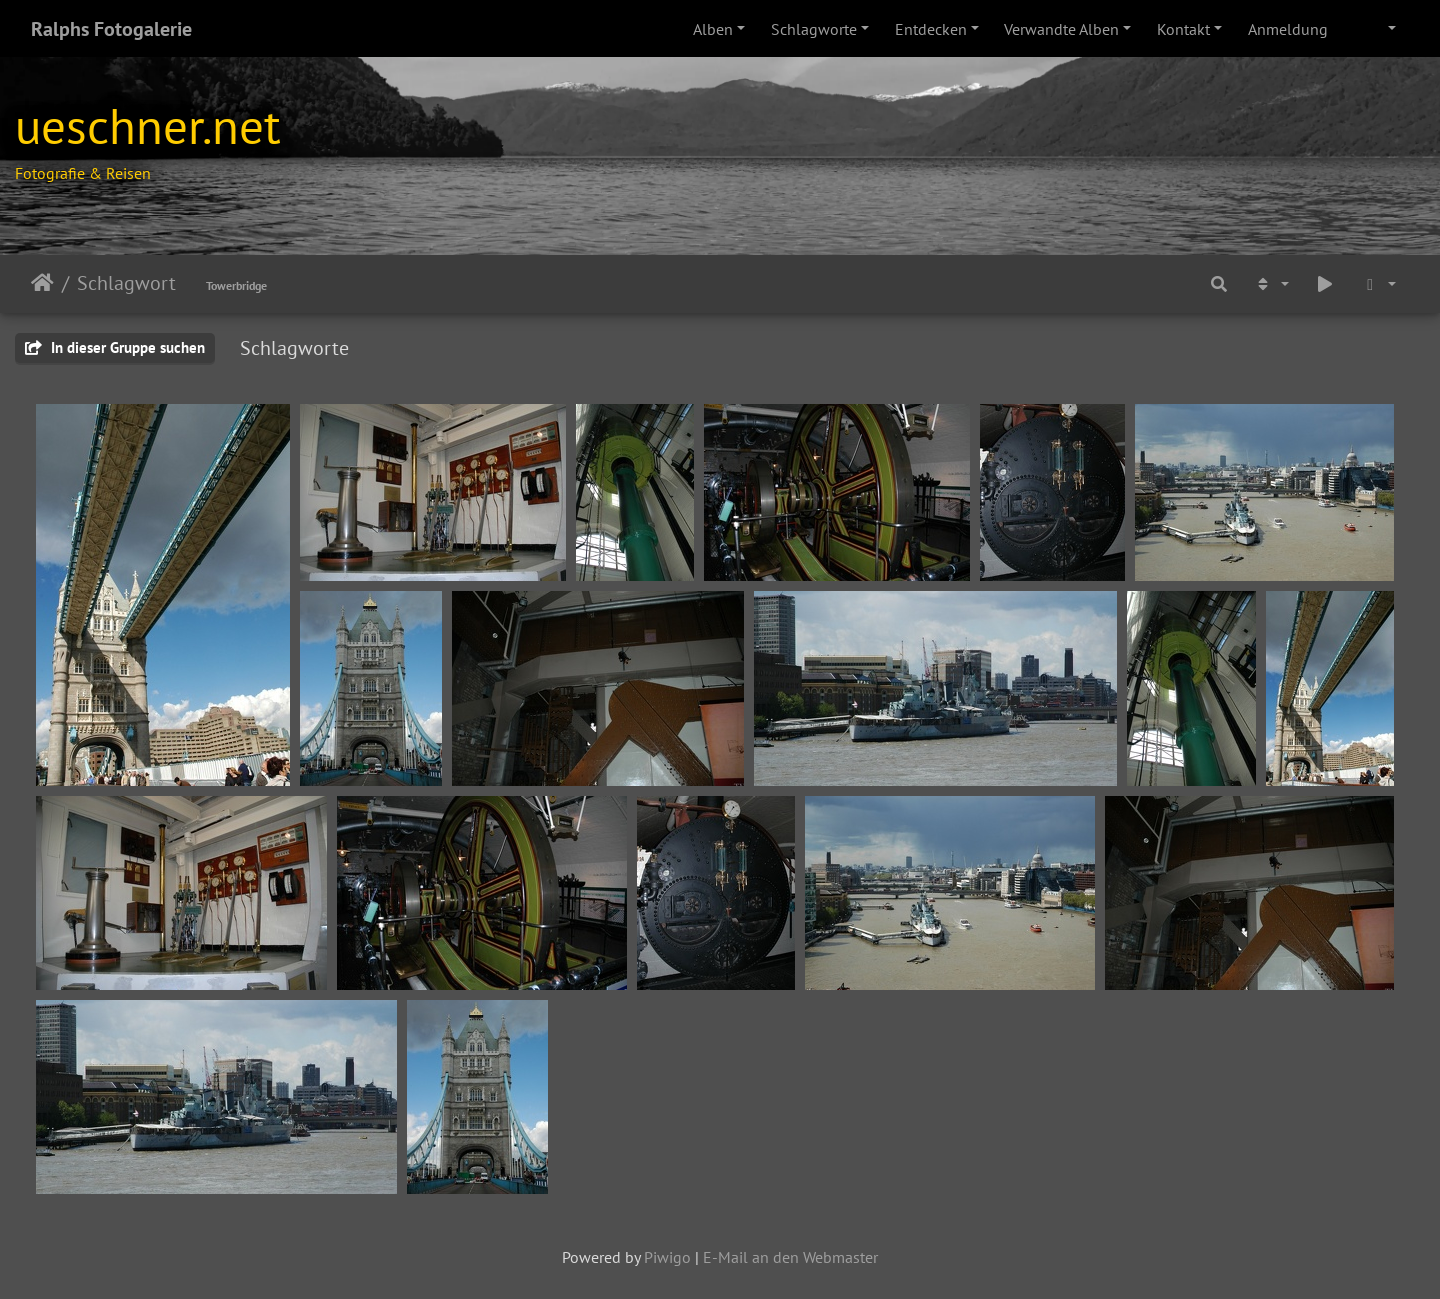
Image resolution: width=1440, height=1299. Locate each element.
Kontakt (1183, 29)
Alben (713, 29)
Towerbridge (236, 285)
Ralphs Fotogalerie (111, 29)
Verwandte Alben (1061, 29)
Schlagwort (126, 283)
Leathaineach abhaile (42, 283)
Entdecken (931, 29)
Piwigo (667, 1257)
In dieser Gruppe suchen (115, 347)
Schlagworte (814, 29)
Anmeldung (1288, 29)
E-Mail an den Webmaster (790, 1257)
